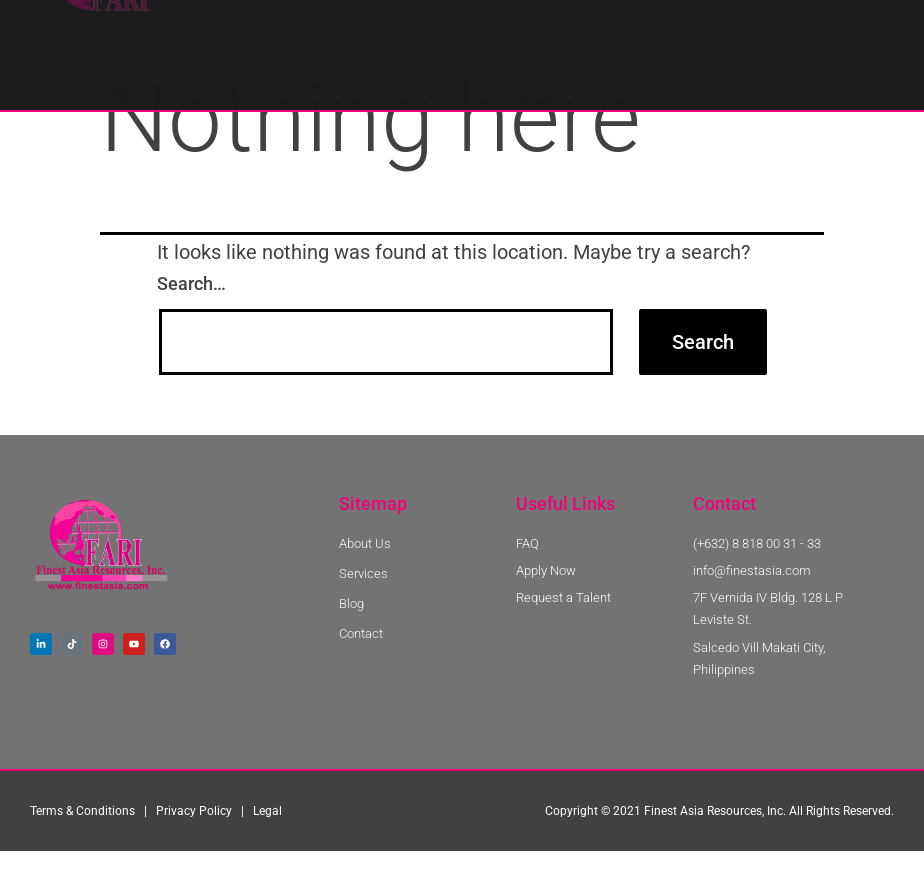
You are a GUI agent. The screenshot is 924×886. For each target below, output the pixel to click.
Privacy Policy (194, 848)
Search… (191, 320)
